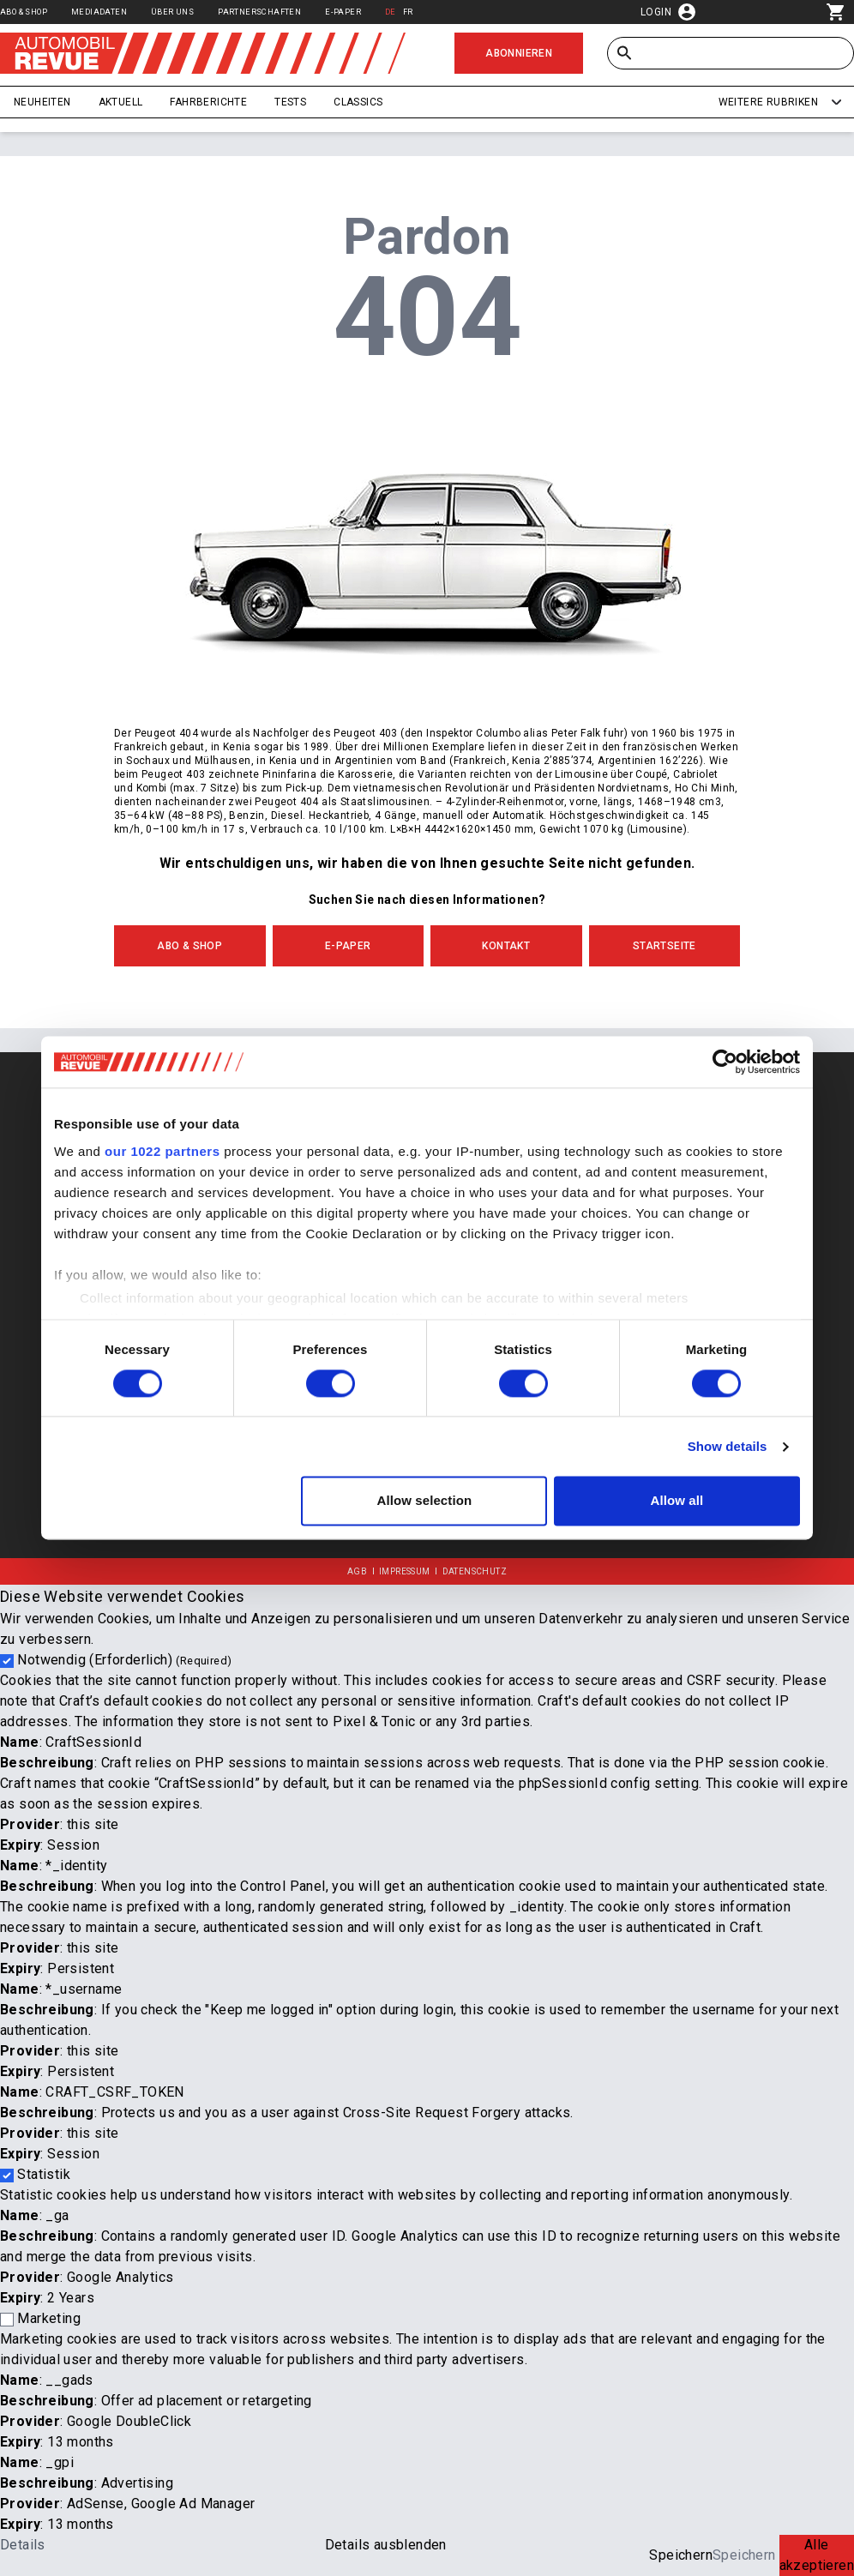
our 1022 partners (162, 1151)
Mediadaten (99, 11)
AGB (357, 1571)
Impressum (404, 1571)
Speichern (681, 2555)
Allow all (677, 1501)
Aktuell (121, 102)
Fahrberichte (208, 102)
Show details (727, 1446)
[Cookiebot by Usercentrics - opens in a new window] (725, 1061)
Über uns (172, 11)
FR (408, 11)
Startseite (664, 946)
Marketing (49, 2318)
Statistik (43, 2174)
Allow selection (424, 1501)
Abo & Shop (23, 11)
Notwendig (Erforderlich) (124, 1660)
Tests (290, 102)
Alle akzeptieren (816, 2555)
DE (390, 11)
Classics (358, 102)
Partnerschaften (259, 11)
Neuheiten (42, 102)
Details (22, 2545)
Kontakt (506, 946)
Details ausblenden (386, 2545)
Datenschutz (474, 1571)
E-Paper (343, 11)
